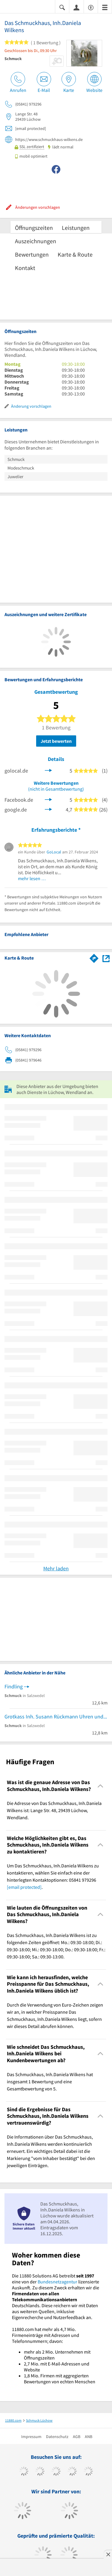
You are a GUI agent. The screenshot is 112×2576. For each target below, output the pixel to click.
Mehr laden (56, 1568)
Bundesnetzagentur (57, 2282)
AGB (76, 2436)
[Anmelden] (76, 7)
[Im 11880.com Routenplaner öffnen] (94, 957)
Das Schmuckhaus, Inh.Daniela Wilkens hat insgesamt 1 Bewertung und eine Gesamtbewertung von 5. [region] (50, 2081)
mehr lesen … (32, 878)
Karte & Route (75, 254)
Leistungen (76, 227)
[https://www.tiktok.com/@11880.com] (40, 2471)
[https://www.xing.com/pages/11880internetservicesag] (72, 2471)
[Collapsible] (100, 1786)
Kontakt (25, 267)
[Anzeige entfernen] (108, 2554)
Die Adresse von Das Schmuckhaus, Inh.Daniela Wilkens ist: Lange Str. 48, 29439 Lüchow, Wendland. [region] (54, 1810)
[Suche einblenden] (62, 7)
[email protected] (24, 1887)
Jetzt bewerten (56, 741)
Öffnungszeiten (34, 227)
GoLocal (54, 852)
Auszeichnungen (35, 241)
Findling (13, 1686)
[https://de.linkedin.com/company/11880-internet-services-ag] (88, 2471)
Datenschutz (57, 2436)
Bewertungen (32, 254)
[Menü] (105, 7)
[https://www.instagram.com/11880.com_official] (56, 2471)
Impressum (31, 2436)
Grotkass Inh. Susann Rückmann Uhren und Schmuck (56, 1716)
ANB (88, 2436)
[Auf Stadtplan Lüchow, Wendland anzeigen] (106, 958)
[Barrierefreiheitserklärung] (90, 7)
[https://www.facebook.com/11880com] (24, 2471)
